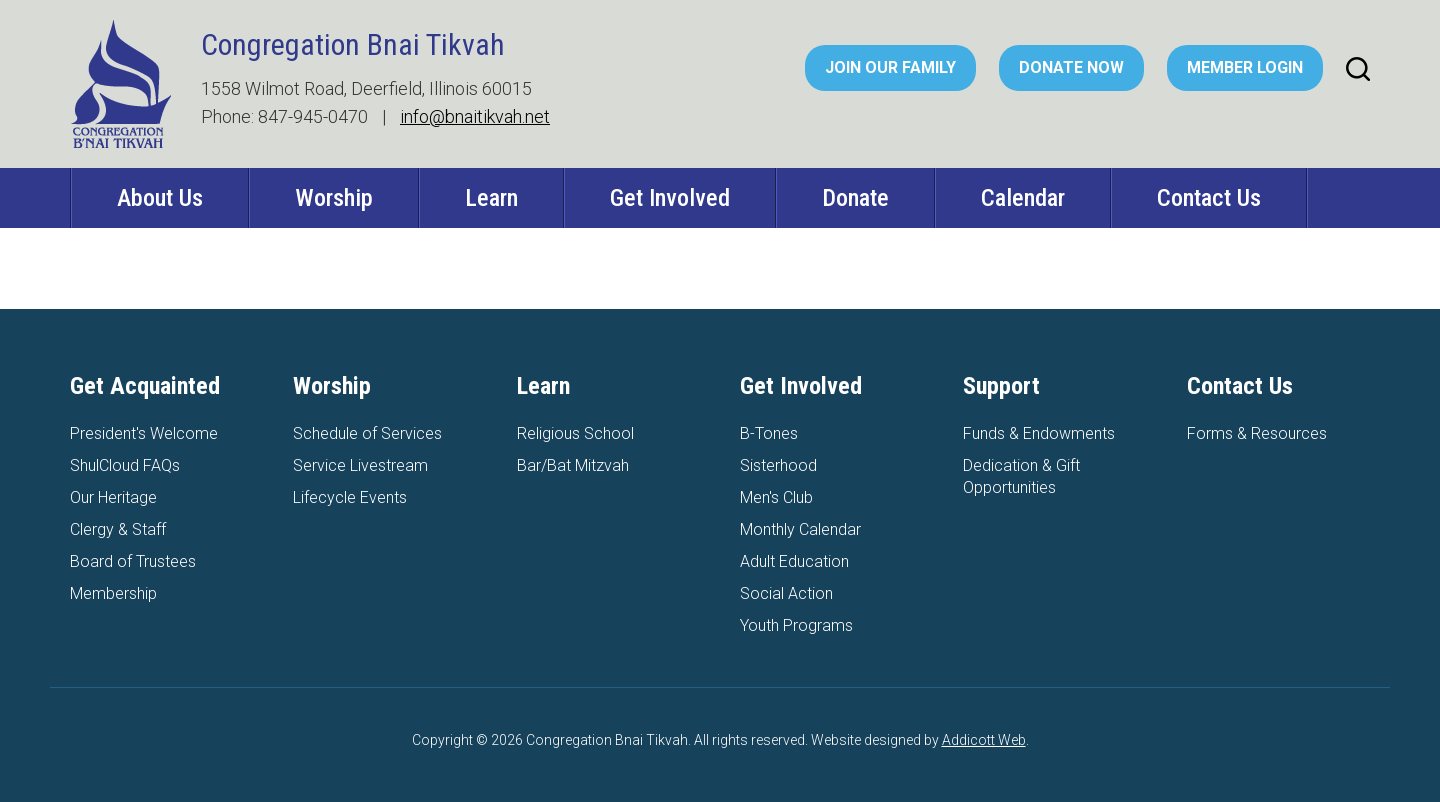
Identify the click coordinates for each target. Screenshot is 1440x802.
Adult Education (794, 561)
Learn (491, 198)
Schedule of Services (367, 433)
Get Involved (670, 198)
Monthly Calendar (800, 529)
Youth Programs (796, 625)
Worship (334, 198)
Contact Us (1209, 198)
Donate (855, 198)
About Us (160, 198)
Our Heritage (113, 497)
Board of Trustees (133, 561)
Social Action (786, 593)
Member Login (1245, 67)
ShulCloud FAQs (125, 465)
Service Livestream (360, 465)
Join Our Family (890, 67)
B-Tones (769, 433)
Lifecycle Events (350, 497)
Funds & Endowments (1039, 433)
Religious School (575, 433)
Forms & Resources (1257, 433)
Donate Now (1071, 67)
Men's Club (776, 497)
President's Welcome (144, 433)
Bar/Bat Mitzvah (573, 465)
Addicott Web (984, 740)
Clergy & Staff (118, 529)
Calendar (1023, 198)
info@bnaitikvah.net (475, 116)
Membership (113, 593)
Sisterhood (778, 465)
